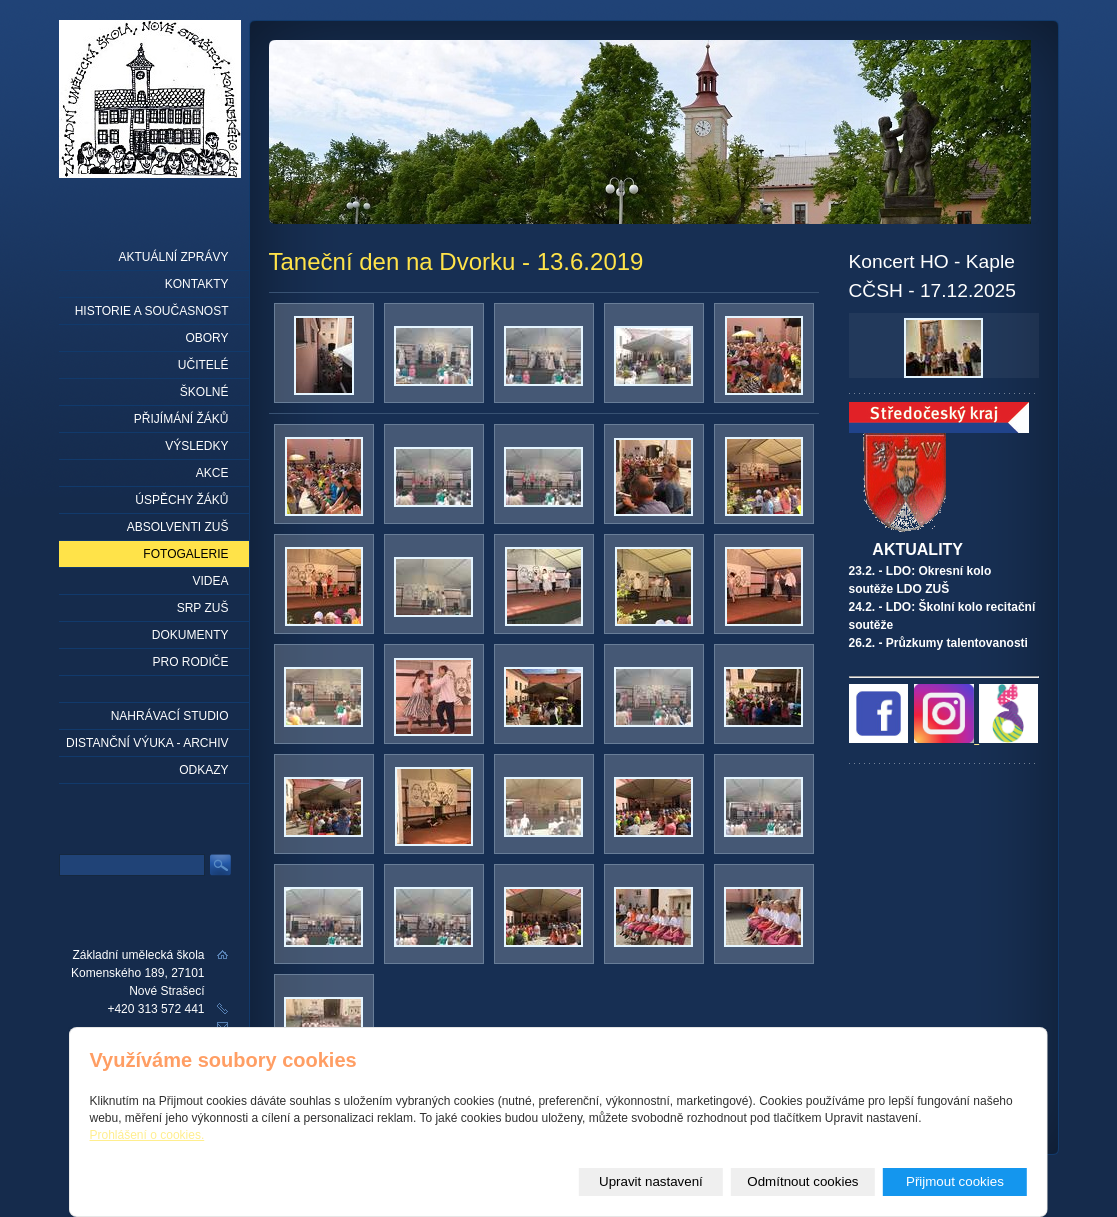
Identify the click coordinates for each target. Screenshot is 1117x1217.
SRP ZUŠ (203, 608)
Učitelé (203, 365)
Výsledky (196, 446)
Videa (210, 581)
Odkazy (203, 770)
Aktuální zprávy (173, 257)
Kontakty (197, 284)
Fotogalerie (185, 554)
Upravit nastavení (651, 1181)
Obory (206, 338)
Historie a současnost (152, 311)
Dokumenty (190, 635)
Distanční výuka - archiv (147, 743)
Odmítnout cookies (802, 1181)
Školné (204, 392)
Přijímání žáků (181, 419)
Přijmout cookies (955, 1181)
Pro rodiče (190, 662)
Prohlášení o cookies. (147, 1135)
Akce (212, 473)
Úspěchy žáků (181, 500)
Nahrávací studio (170, 716)
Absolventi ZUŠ (178, 527)
